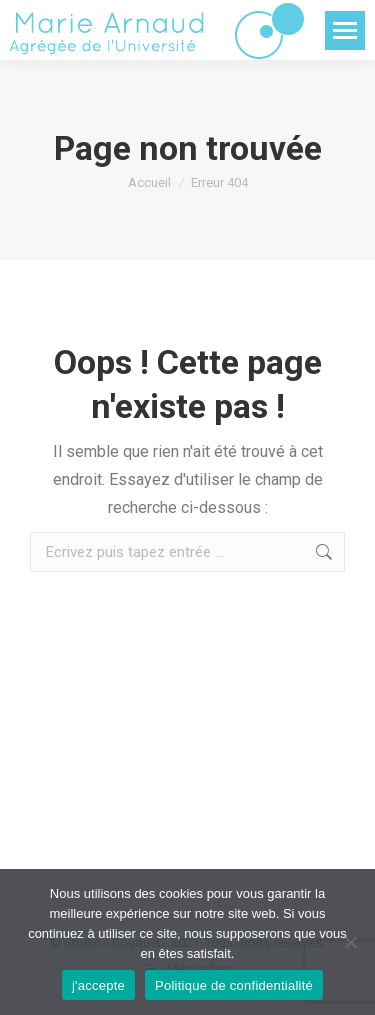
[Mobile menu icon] (345, 30)
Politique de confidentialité (234, 985)
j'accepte (98, 985)
